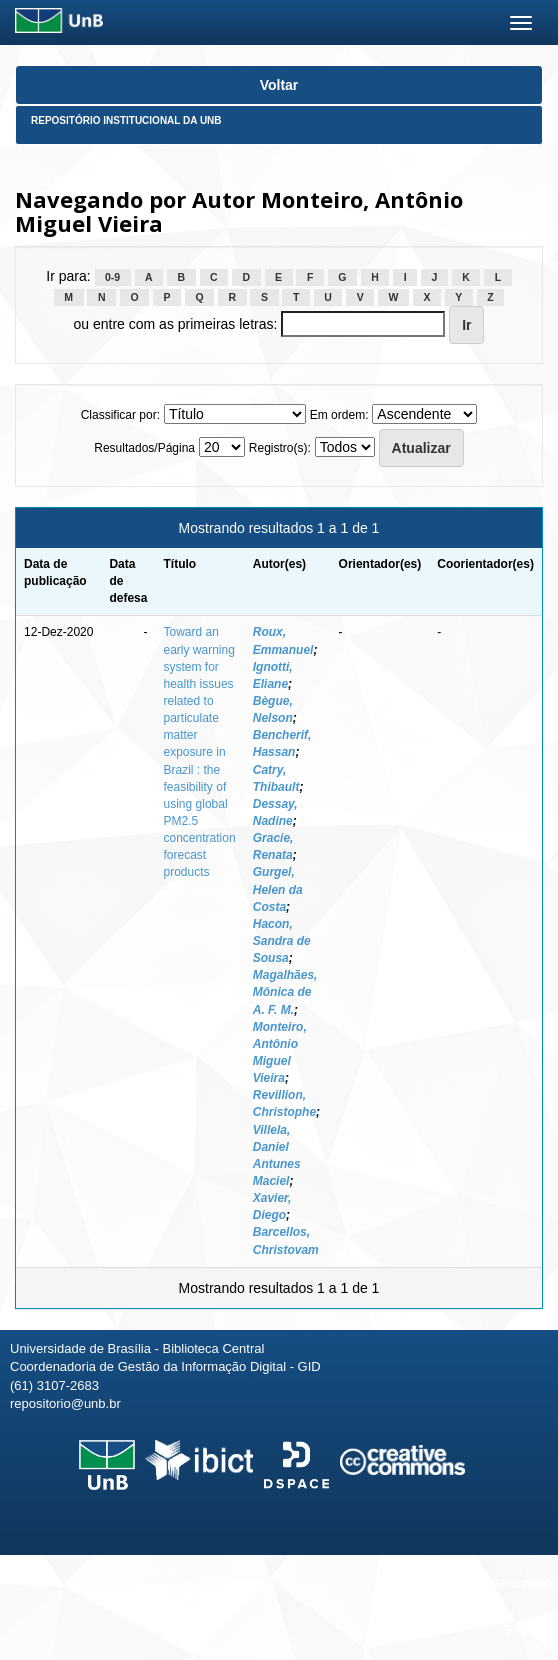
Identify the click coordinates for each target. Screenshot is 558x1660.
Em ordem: (339, 415)
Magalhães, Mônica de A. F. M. (285, 992)
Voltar (279, 85)
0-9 (112, 277)
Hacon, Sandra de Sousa (282, 941)
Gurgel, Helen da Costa (278, 889)
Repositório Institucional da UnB (126, 120)
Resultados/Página (144, 448)
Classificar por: (120, 415)
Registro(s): (280, 448)
